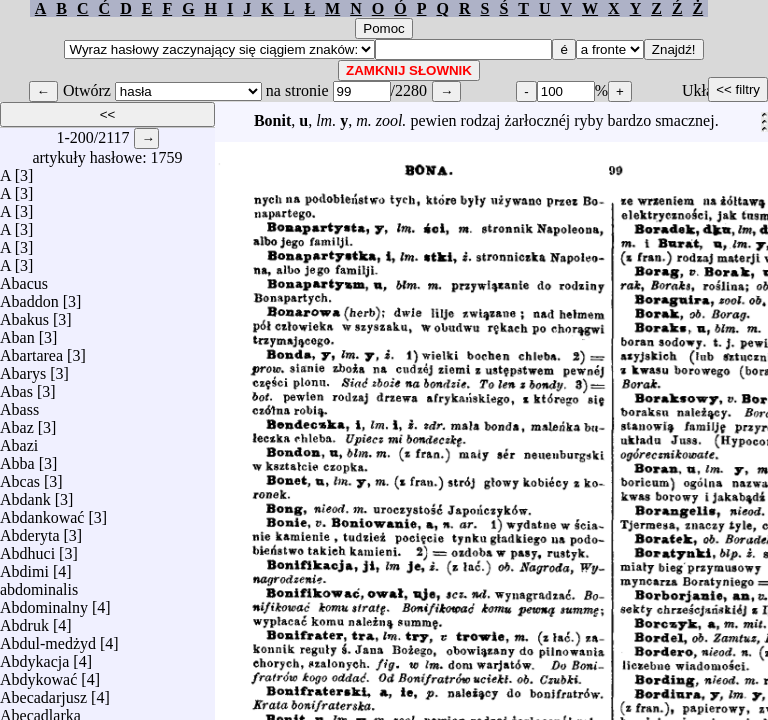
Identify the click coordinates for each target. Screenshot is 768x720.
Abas (16, 386)
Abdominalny (44, 602)
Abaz (17, 422)
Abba (17, 458)
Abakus (24, 314)
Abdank (25, 494)
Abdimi (24, 566)
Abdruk (24, 620)
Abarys (23, 368)
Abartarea (31, 350)
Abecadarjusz (43, 692)
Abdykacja (34, 656)
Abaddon (29, 296)
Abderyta (30, 530)
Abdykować (38, 674)
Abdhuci (27, 548)
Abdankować (42, 512)
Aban (17, 332)
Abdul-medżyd (48, 638)
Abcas (20, 476)
